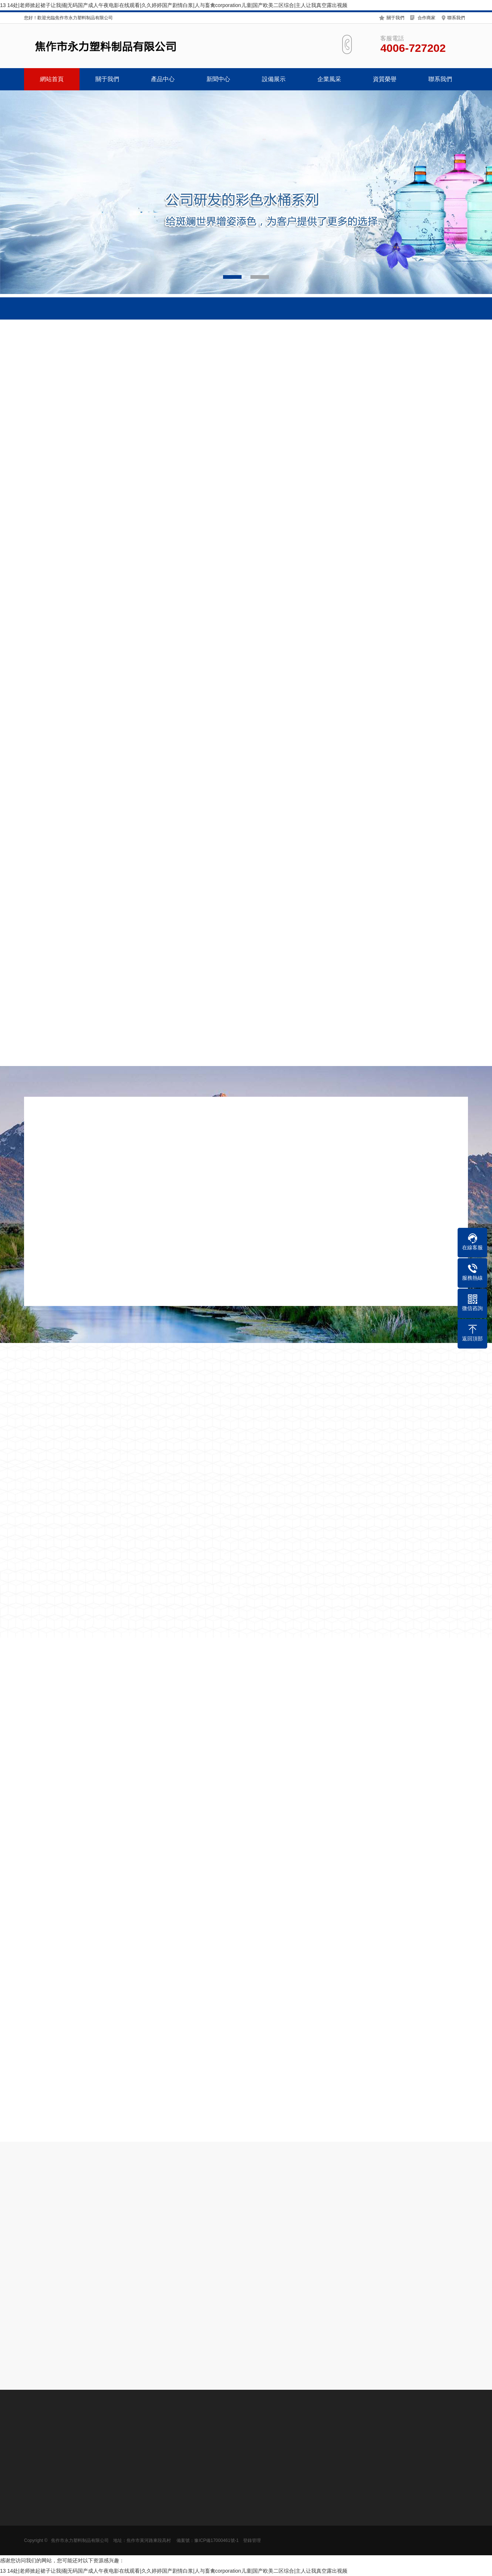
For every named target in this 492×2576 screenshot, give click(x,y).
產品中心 (163, 79)
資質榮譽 (385, 79)
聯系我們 (456, 17)
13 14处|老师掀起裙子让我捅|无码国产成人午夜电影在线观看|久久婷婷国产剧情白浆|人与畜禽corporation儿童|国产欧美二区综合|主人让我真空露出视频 (173, 5)
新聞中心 (218, 79)
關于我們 (395, 17)
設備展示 (274, 79)
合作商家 (426, 17)
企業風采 (329, 79)
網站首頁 (52, 79)
